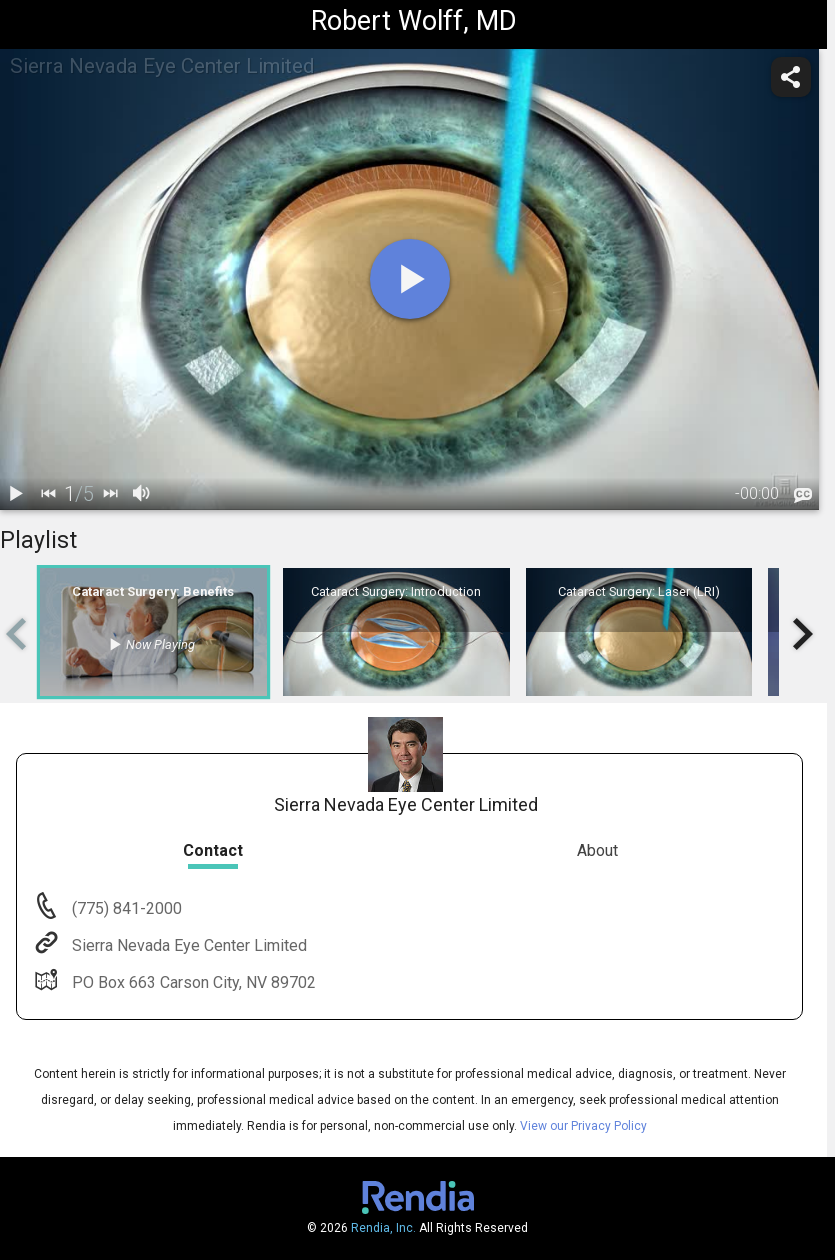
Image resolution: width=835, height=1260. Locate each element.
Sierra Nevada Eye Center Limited (187, 945)
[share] (791, 77)
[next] (110, 494)
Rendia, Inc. (383, 1228)
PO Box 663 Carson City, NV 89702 (192, 982)
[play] (410, 279)
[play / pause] (16, 494)
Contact (213, 850)
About (597, 850)
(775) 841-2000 (125, 908)
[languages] (803, 495)
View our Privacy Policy (583, 1126)
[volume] (142, 494)
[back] (48, 494)
